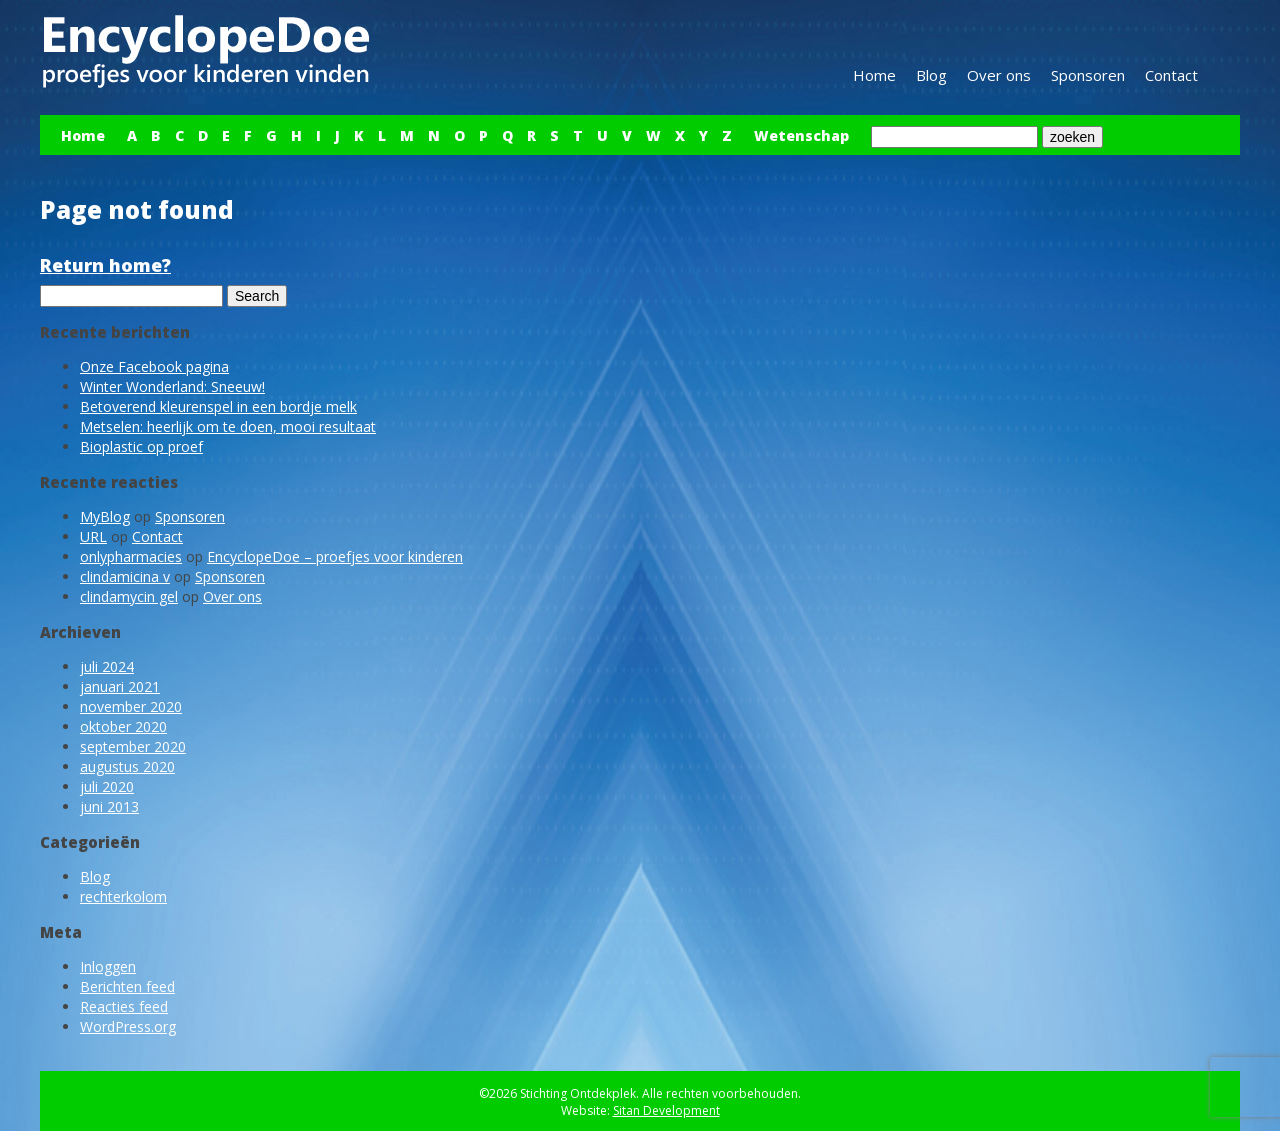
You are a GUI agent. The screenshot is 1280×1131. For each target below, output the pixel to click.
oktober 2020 (123, 726)
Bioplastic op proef (141, 446)
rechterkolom (123, 896)
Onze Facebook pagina (154, 366)
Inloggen (108, 966)
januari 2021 (120, 686)
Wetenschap (801, 135)
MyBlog (105, 516)
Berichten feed (127, 986)
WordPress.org (128, 1026)
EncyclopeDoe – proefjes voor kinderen (335, 556)
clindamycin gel (129, 596)
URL (93, 536)
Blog (931, 75)
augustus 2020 (127, 766)
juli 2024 (107, 666)
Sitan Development (666, 1110)
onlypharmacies (131, 556)
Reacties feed (124, 1006)
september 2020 (133, 746)
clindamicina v (125, 576)
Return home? (105, 265)
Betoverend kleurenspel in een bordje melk (218, 406)
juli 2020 (107, 786)
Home (874, 75)
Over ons (999, 75)
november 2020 (131, 706)
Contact (1171, 75)
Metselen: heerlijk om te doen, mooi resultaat (228, 426)
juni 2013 (109, 806)
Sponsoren (1088, 75)
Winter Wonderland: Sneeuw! (172, 386)
